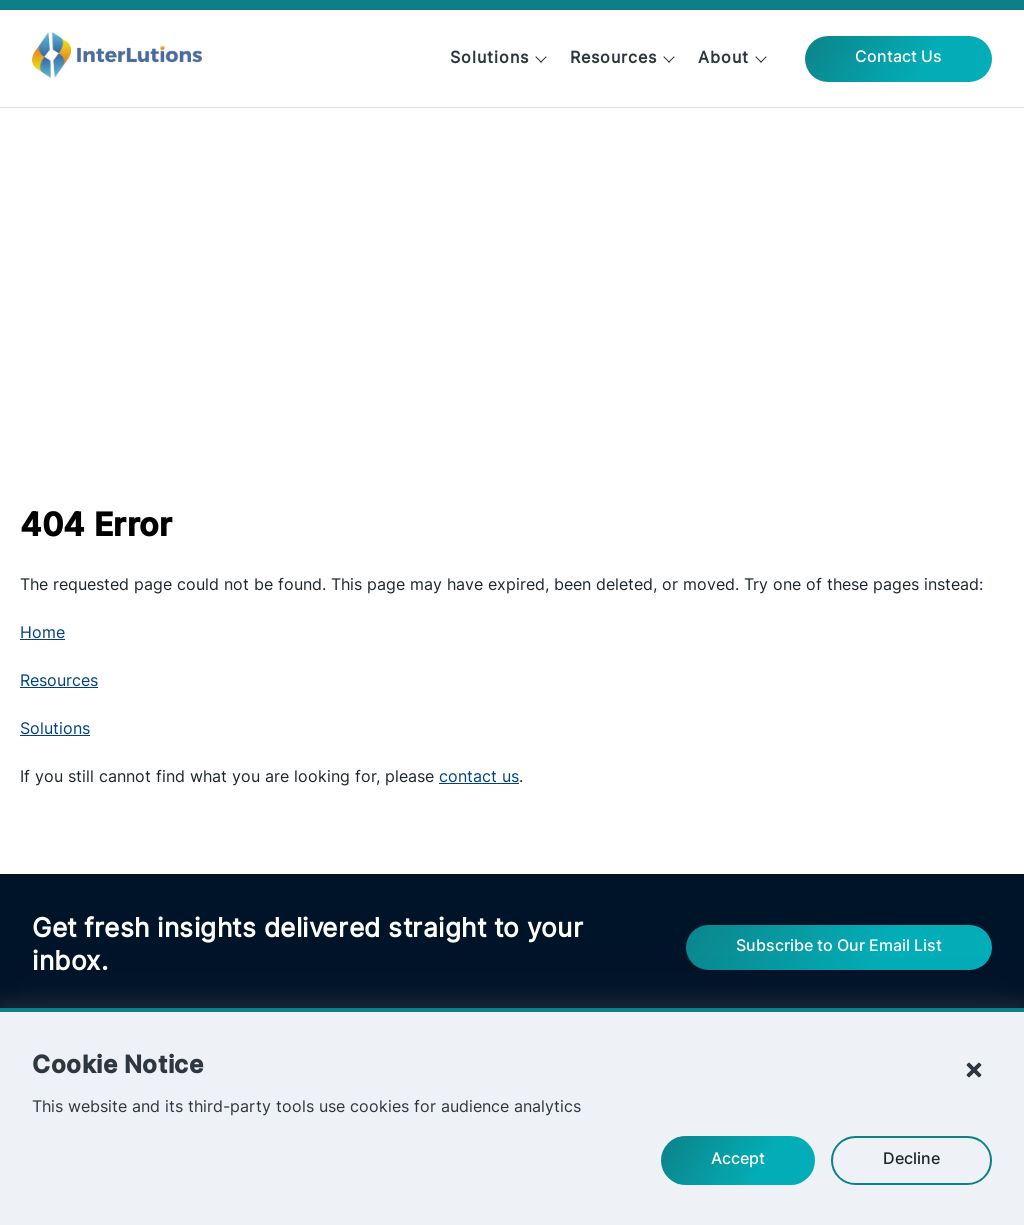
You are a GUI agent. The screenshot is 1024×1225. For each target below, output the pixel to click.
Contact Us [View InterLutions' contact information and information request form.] (898, 58)
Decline (911, 1160)
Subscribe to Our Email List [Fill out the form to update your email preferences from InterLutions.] (839, 947)
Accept (738, 1160)
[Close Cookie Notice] (974, 1070)
